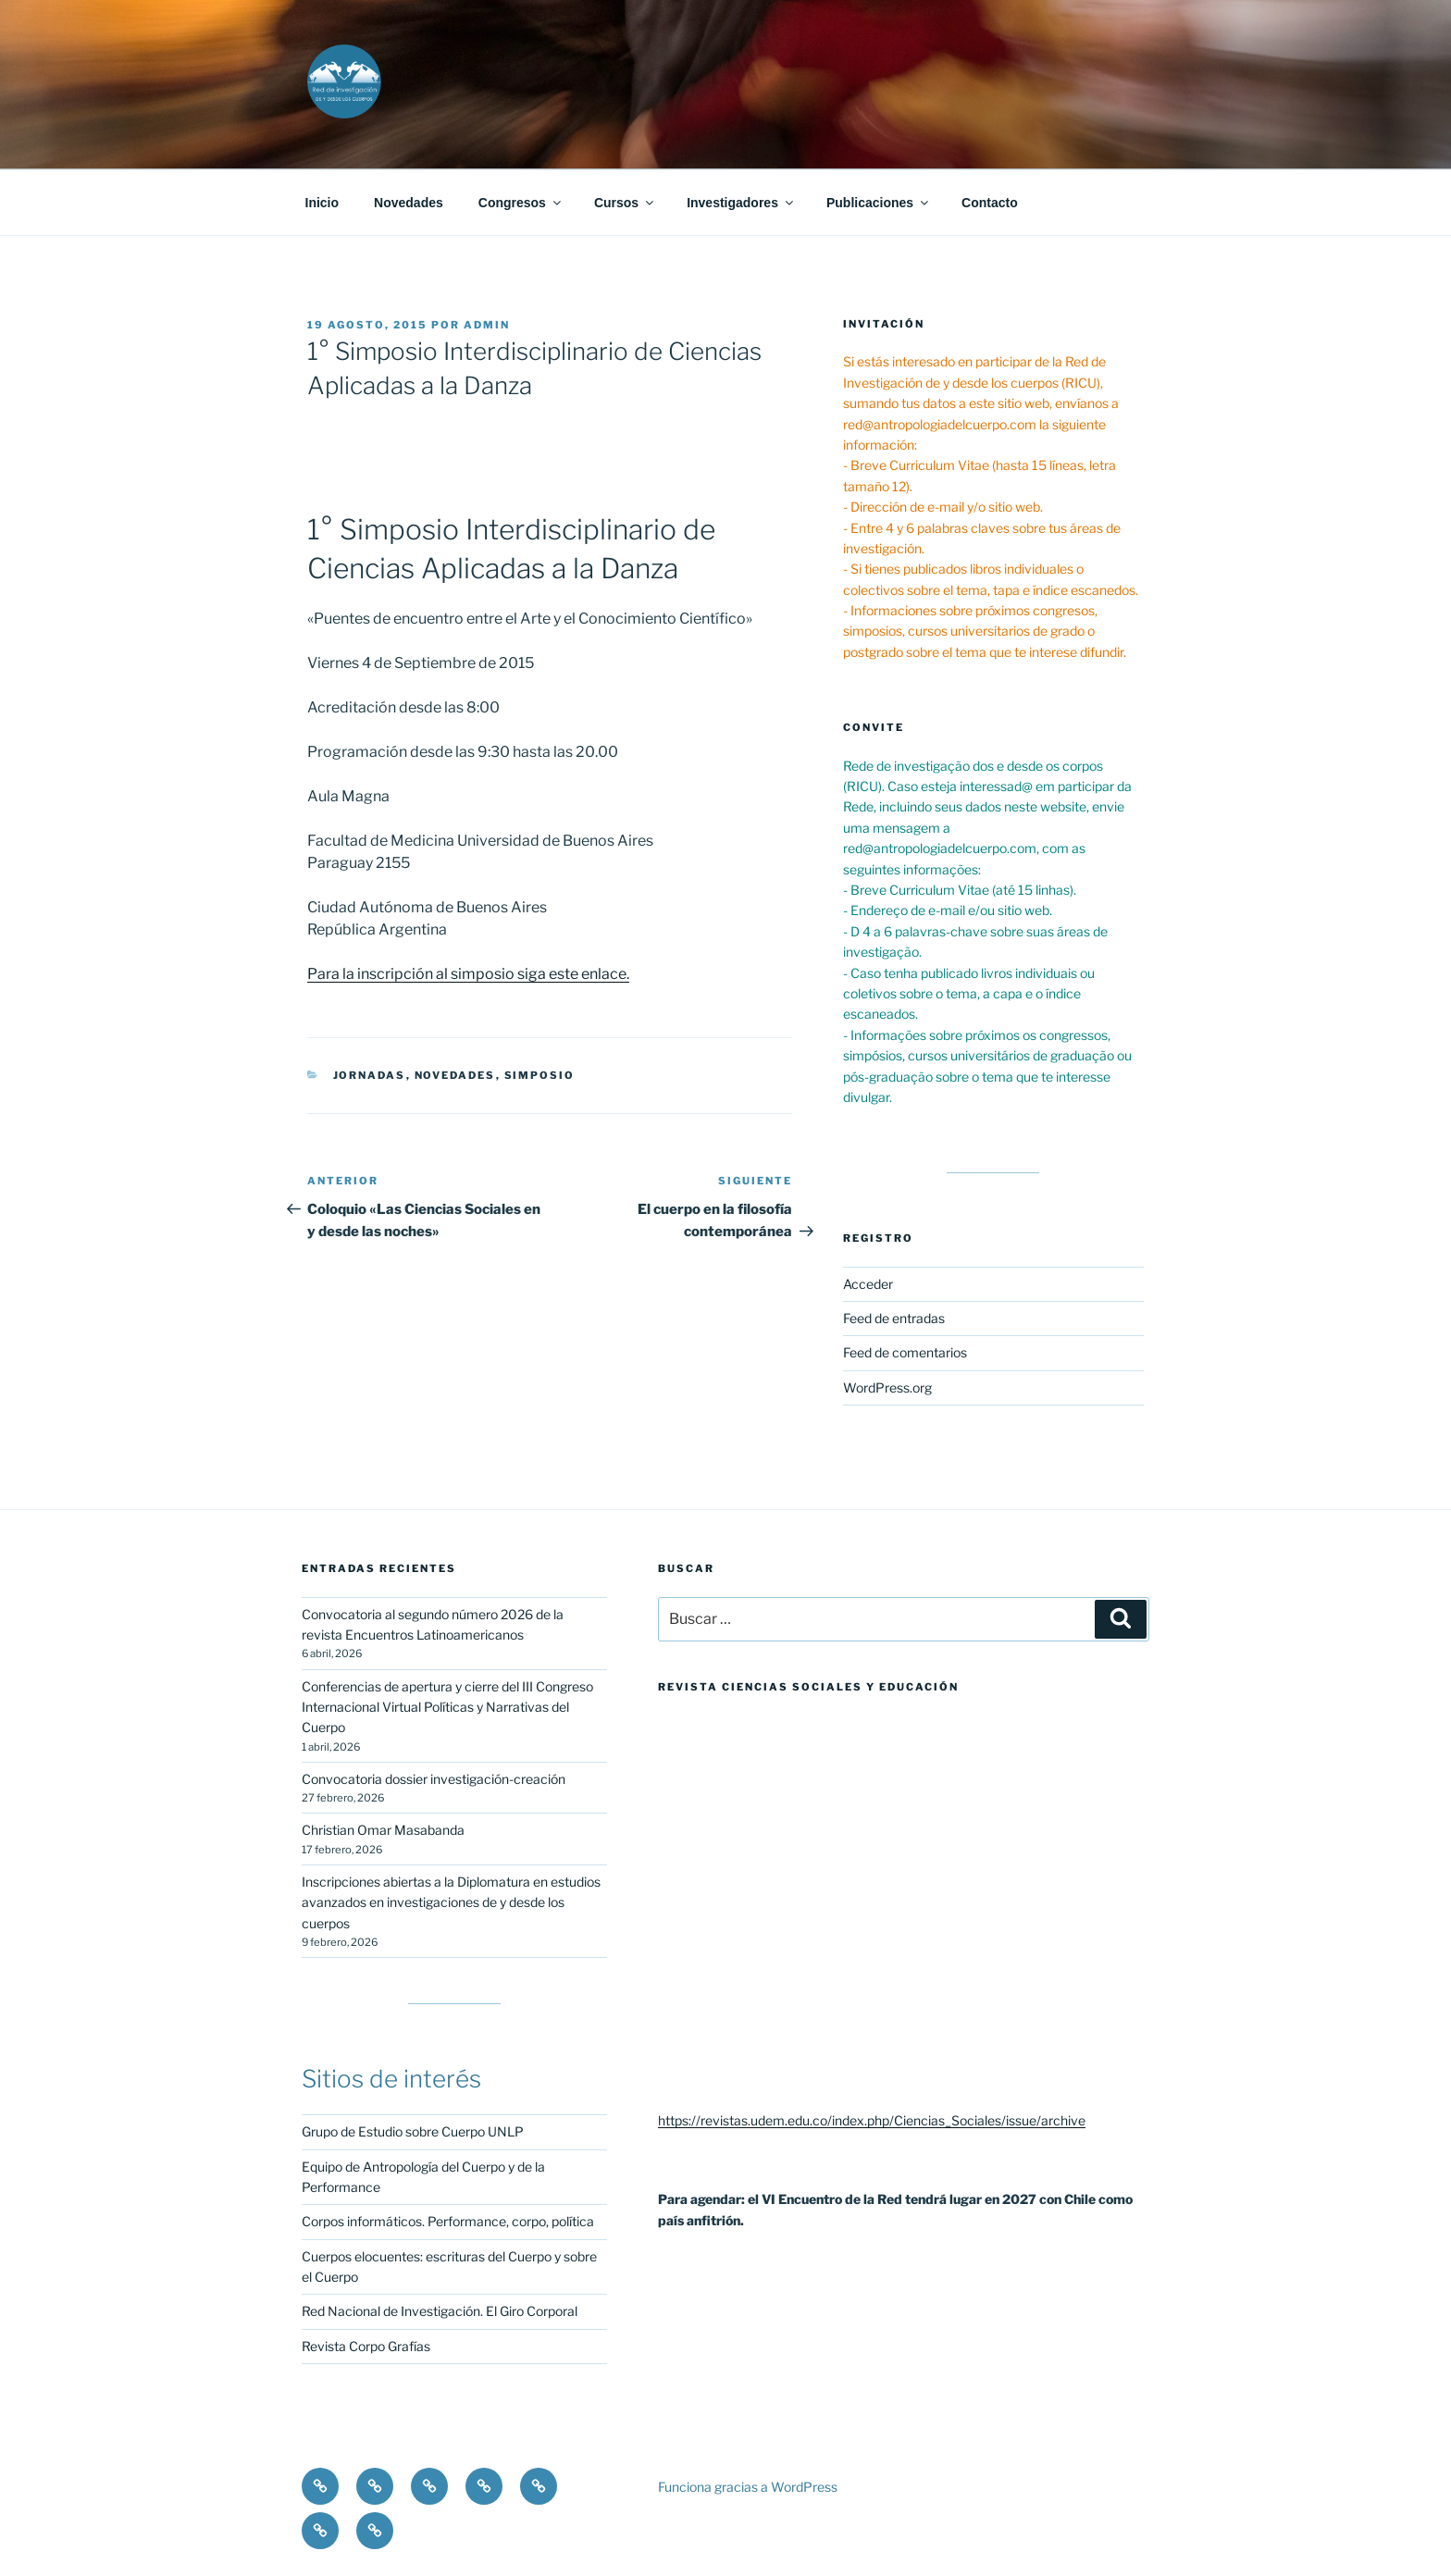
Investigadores (741, 202)
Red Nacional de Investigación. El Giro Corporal (439, 2311)
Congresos (521, 202)
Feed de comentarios (905, 1352)
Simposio (540, 1075)
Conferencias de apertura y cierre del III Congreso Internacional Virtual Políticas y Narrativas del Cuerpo (447, 1707)
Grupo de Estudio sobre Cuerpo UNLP (413, 2131)
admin (487, 324)
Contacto (989, 202)
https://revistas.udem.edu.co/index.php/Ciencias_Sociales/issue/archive (871, 2120)
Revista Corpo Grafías (366, 2346)
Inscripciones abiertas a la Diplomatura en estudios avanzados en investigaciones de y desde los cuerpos (451, 1902)
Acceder (868, 1284)
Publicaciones (878, 202)
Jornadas (369, 1075)
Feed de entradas (894, 1318)
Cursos (625, 202)
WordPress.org (887, 1387)
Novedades (408, 202)
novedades (455, 1075)
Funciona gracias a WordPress (747, 2487)
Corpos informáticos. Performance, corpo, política (448, 2221)
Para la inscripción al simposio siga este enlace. (468, 974)
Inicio (322, 202)
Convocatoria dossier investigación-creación (433, 1779)
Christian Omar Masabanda (383, 1830)
